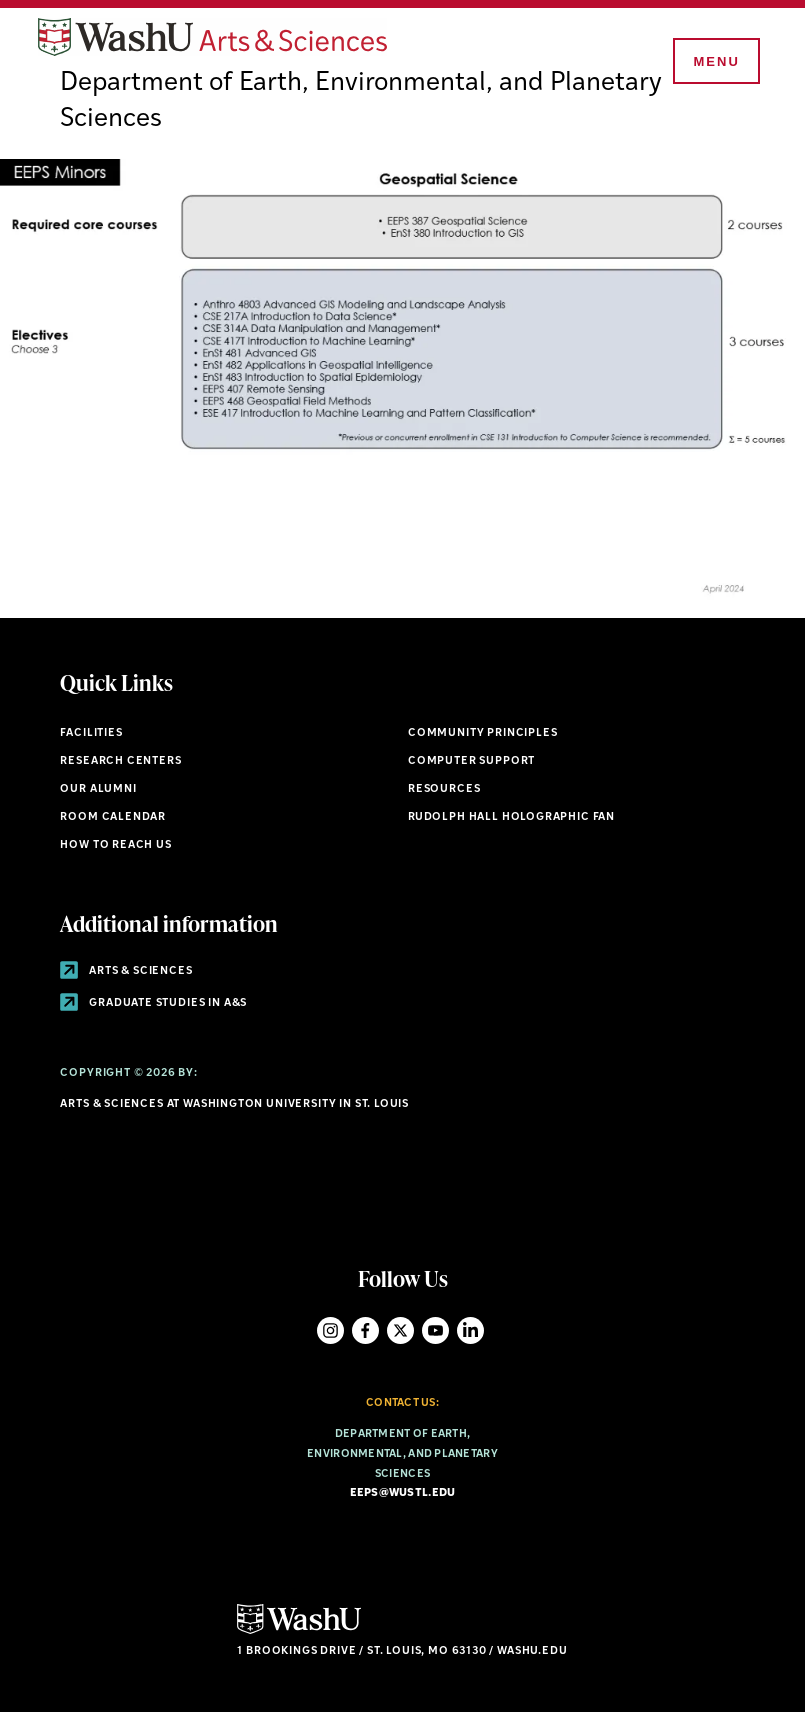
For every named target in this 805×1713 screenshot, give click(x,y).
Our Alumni (98, 789)
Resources (444, 789)
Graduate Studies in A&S (153, 1003)
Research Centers (120, 761)
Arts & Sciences (126, 971)
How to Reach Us (115, 845)
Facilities (91, 733)
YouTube (435, 1330)
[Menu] (715, 62)
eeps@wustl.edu (403, 1493)
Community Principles (483, 733)
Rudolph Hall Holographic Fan (511, 817)
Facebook (365, 1330)
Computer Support (471, 761)
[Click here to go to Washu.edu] (299, 1631)
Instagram (330, 1330)
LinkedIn (470, 1330)
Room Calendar (113, 817)
